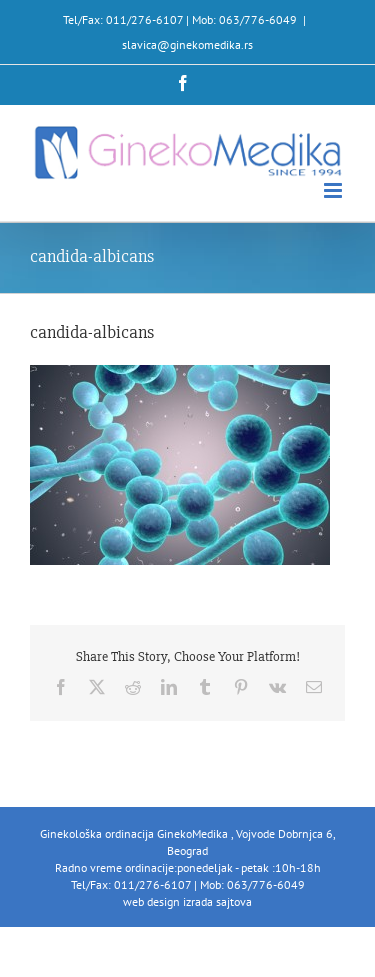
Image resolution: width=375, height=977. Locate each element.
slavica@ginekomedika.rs (187, 44)
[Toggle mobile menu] (334, 190)
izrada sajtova (217, 901)
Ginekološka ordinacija (98, 833)
